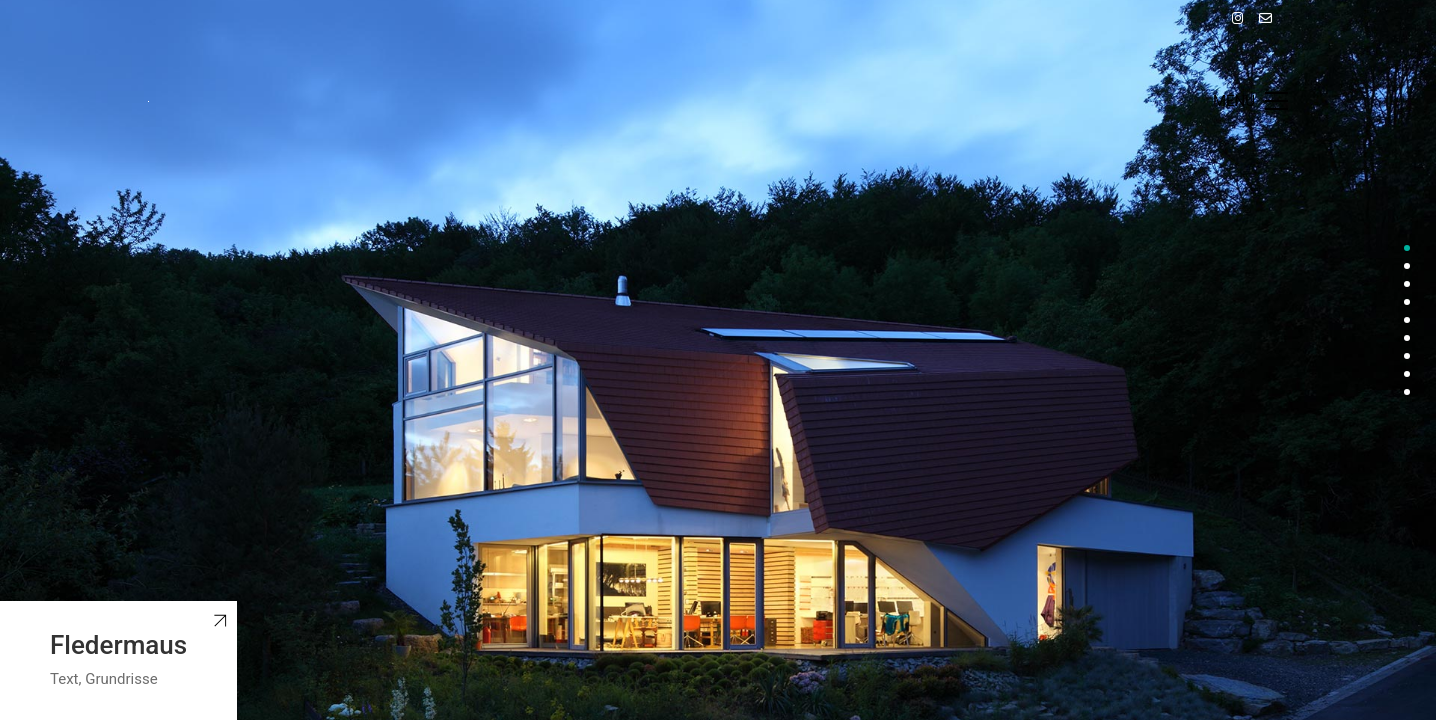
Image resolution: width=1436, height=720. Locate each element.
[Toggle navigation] (1250, 101)
